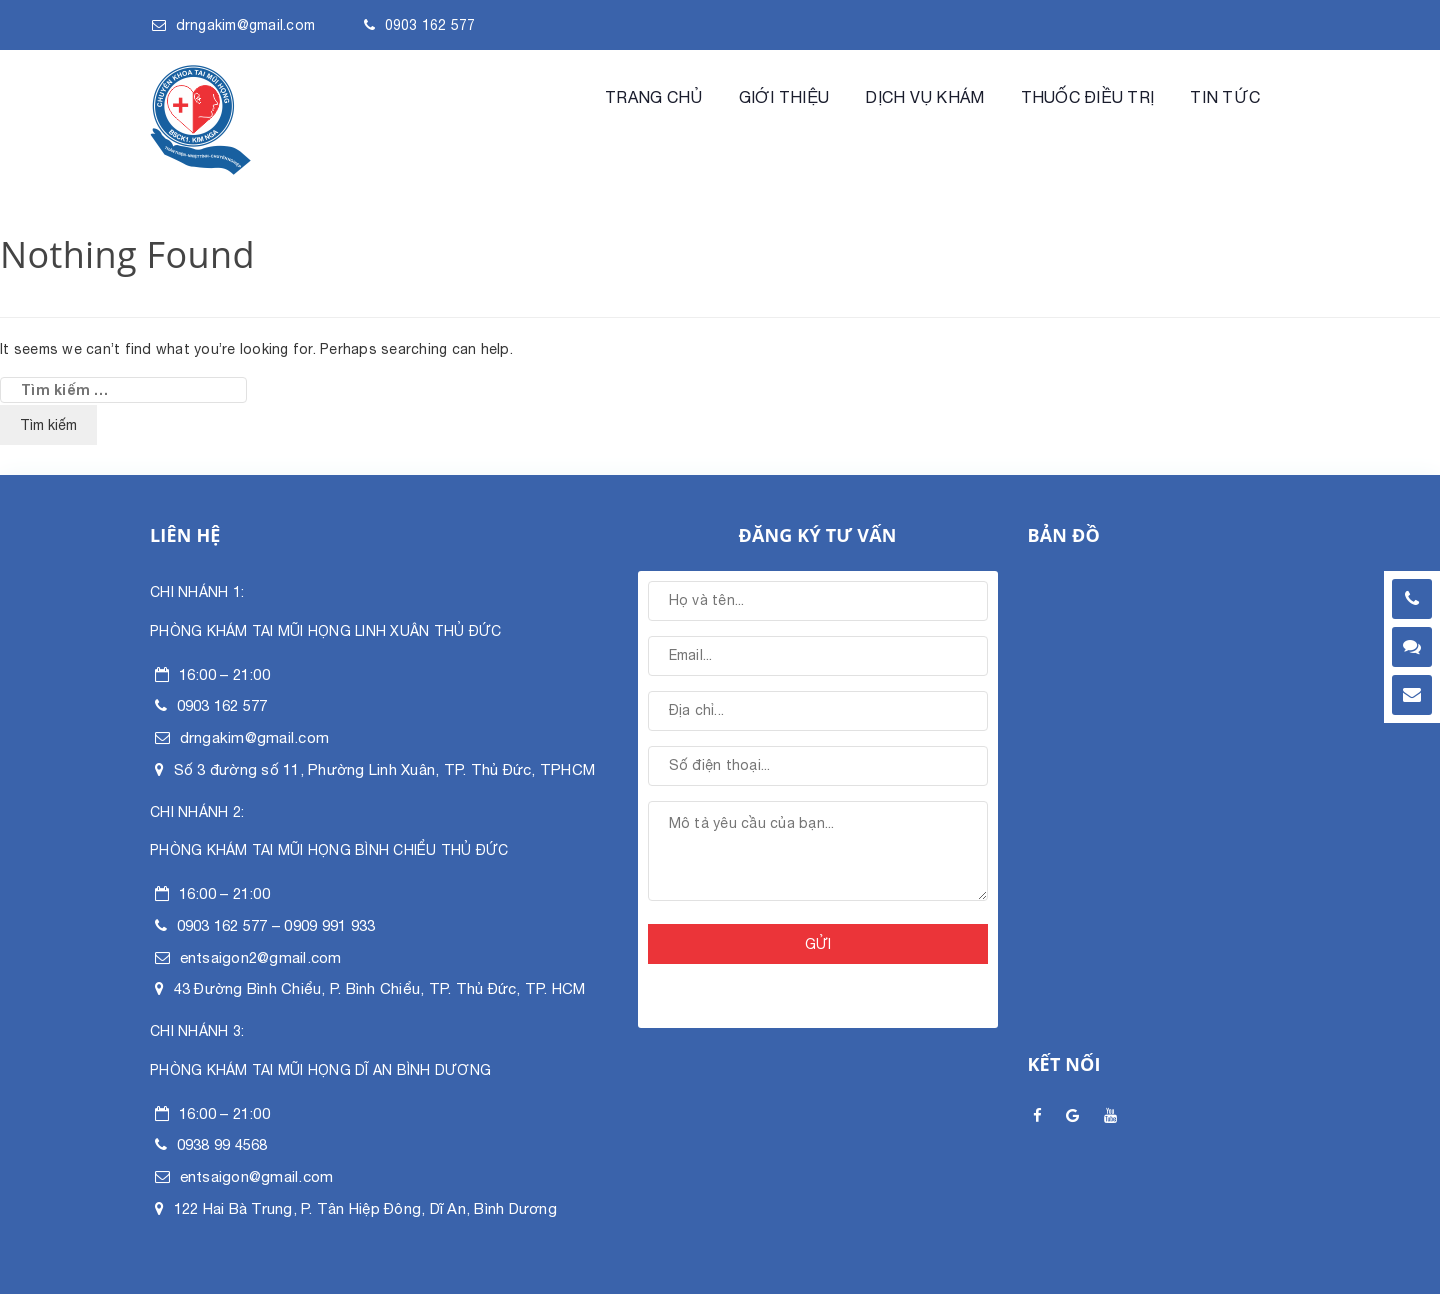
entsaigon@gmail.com (257, 1176)
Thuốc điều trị (1088, 97)
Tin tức (1225, 97)
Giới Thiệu (784, 97)
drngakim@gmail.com (246, 25)
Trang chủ (653, 97)
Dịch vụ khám (924, 97)
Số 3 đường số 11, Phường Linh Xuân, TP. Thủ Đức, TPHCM (385, 769)
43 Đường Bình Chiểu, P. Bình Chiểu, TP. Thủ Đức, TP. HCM (380, 988)
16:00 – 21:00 (224, 674)
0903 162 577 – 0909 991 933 (276, 925)
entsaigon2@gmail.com (261, 957)
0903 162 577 (430, 25)
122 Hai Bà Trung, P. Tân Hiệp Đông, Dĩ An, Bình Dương (365, 1208)
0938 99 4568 (222, 1144)
